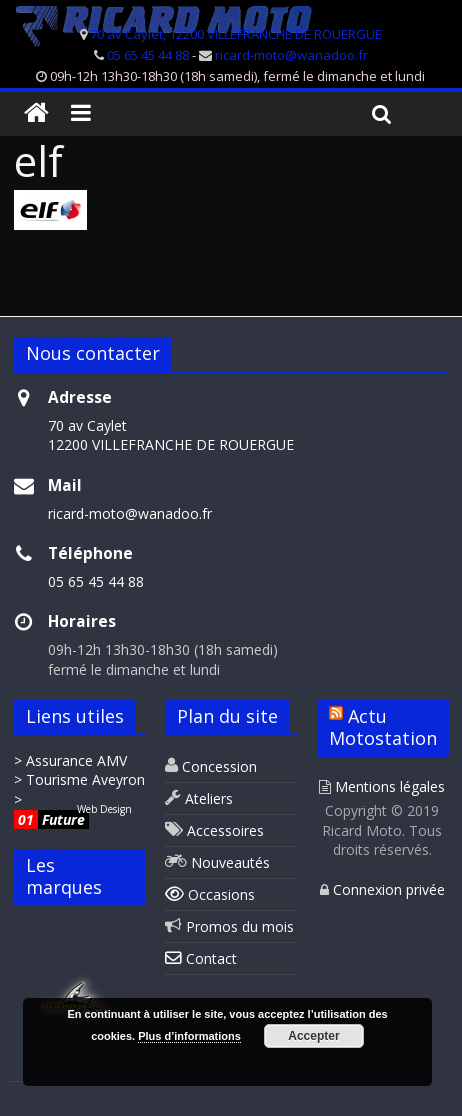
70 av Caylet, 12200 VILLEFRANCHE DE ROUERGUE (236, 34)
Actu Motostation (383, 727)
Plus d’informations (189, 1036)
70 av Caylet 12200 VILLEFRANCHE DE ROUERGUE (171, 435)
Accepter (313, 1036)
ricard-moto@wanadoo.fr (291, 55)
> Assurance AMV (70, 760)
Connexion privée (382, 889)
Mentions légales (382, 786)
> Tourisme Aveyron (79, 779)
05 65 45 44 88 (148, 55)
